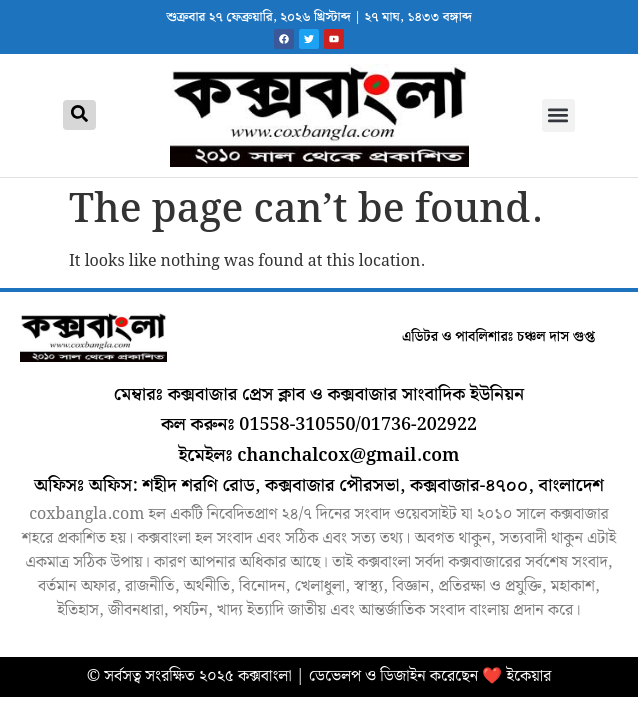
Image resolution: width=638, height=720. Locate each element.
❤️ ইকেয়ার (516, 676)
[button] (558, 115)
